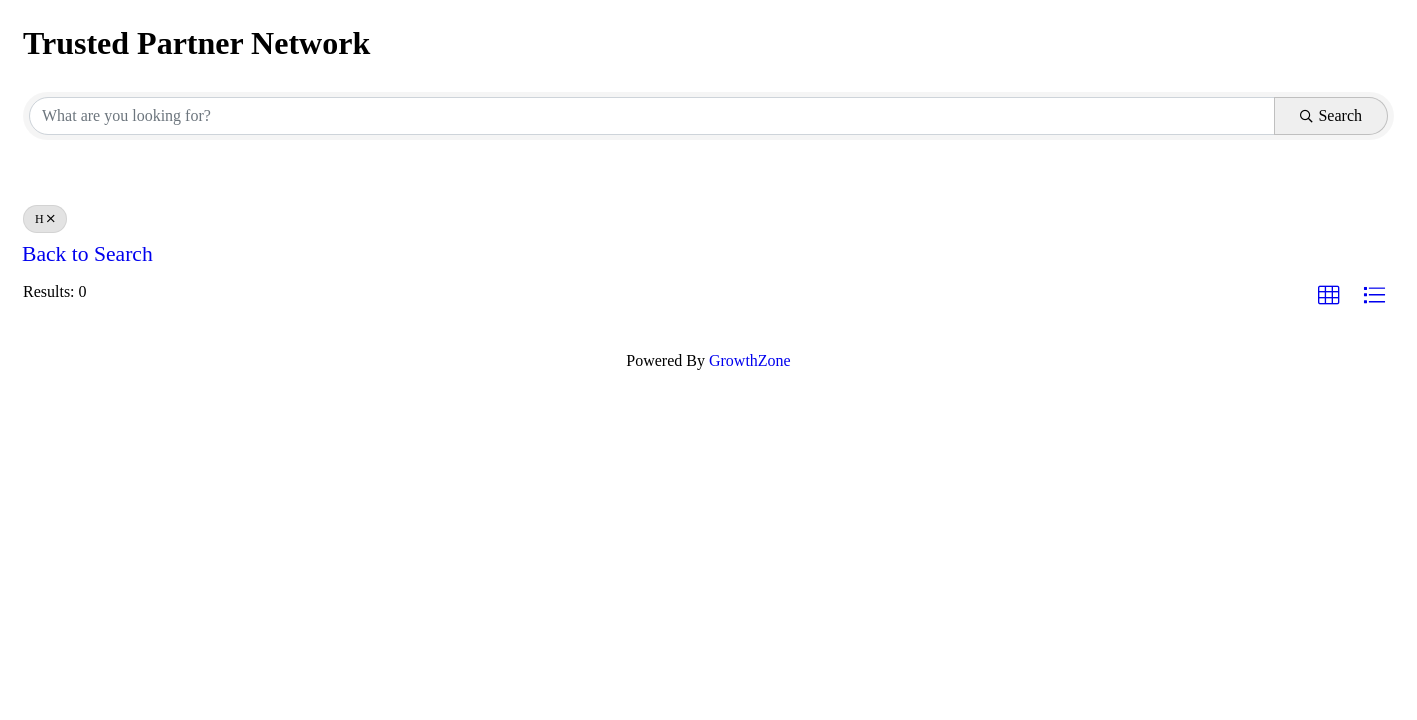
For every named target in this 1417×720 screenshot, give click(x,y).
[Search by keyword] (652, 116)
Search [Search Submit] (1331, 115)
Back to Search (87, 254)
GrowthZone (750, 360)
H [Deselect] (45, 219)
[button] (1329, 296)
